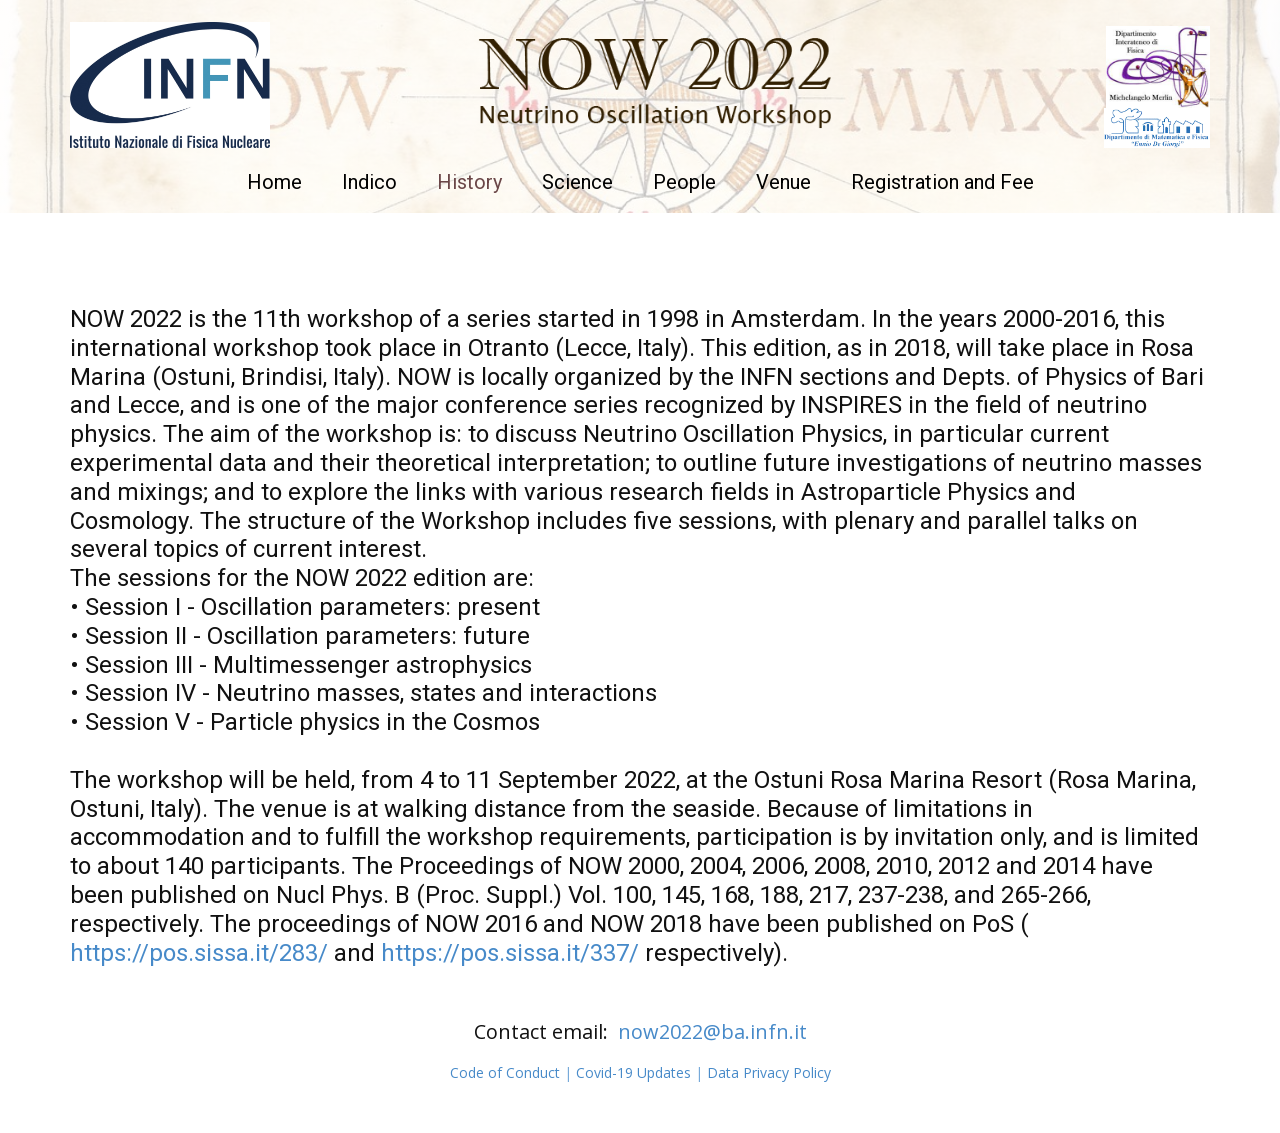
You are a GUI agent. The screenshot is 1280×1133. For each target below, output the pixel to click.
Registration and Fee (942, 182)
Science (577, 182)
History (469, 182)
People (684, 182)
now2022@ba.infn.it (712, 1031)
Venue (783, 182)
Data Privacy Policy (769, 1072)
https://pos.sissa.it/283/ (199, 953)
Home (274, 182)
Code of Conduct (505, 1072)
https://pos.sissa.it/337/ (510, 953)
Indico (369, 182)
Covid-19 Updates (633, 1072)
